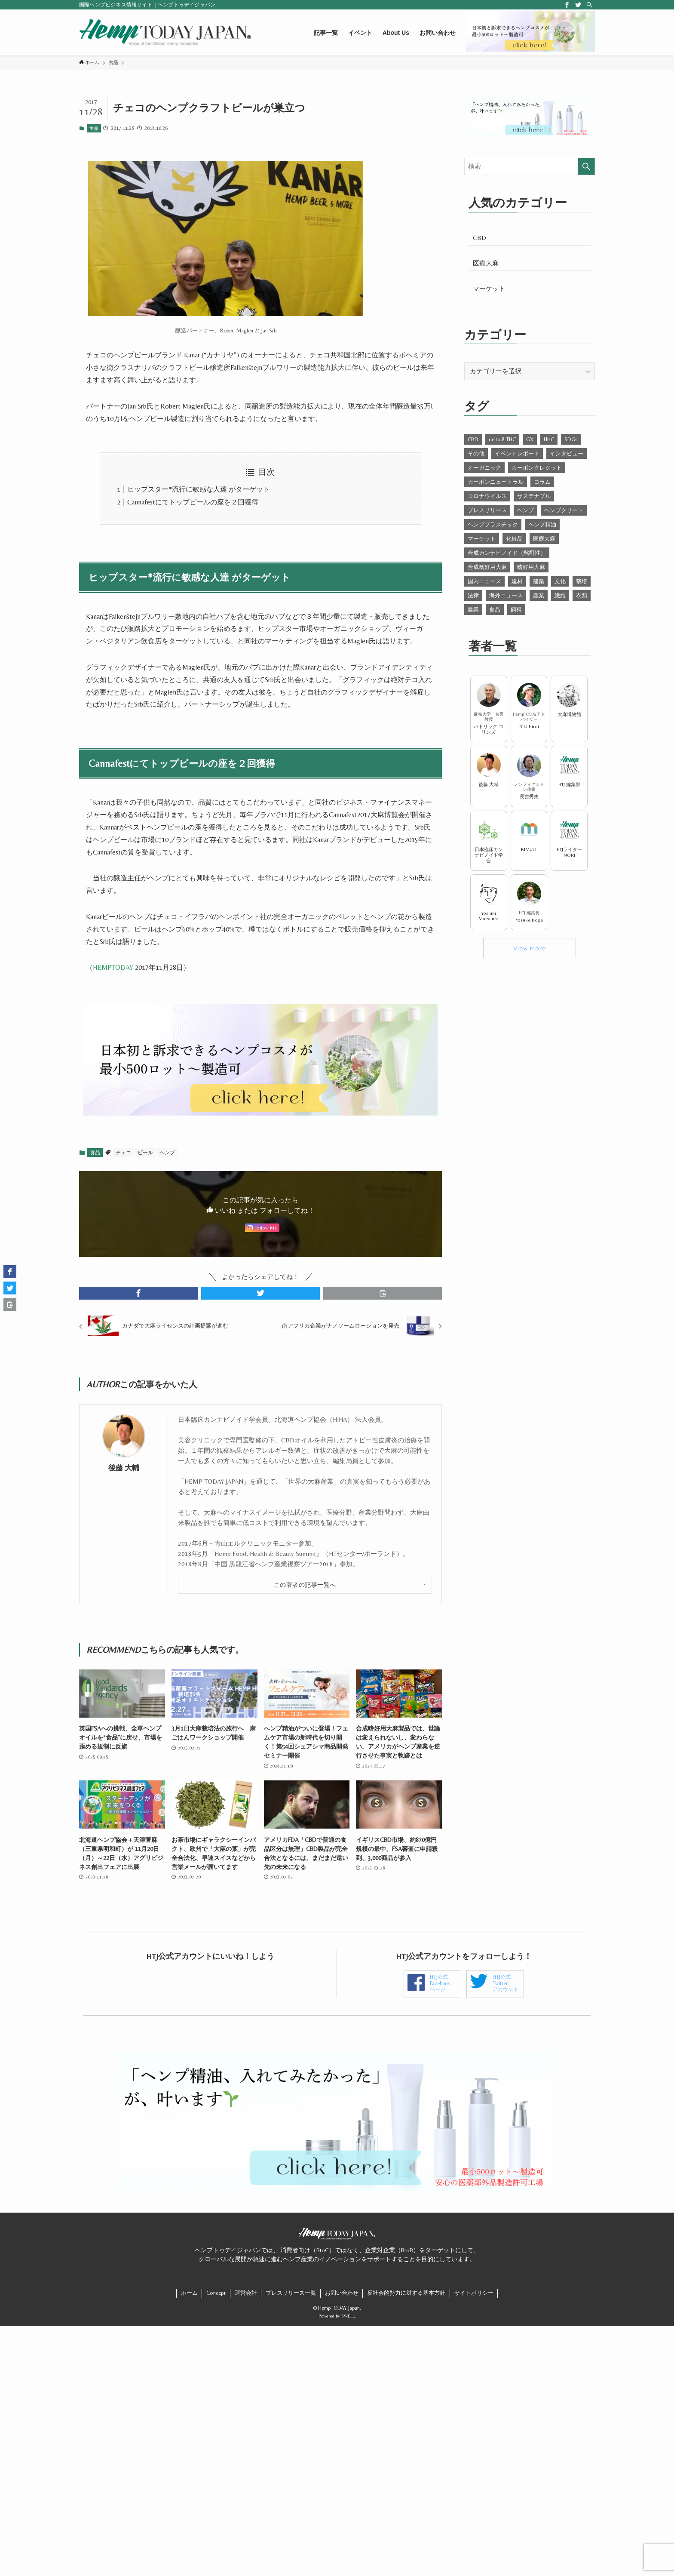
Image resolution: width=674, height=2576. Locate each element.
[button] (138, 1293)
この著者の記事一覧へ (305, 1581)
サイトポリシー (473, 2300)
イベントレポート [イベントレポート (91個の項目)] (517, 453)
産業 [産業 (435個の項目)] (538, 595)
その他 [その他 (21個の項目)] (476, 453)
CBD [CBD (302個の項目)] (473, 439)
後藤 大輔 (123, 1464)
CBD (479, 237)
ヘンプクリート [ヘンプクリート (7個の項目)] (563, 510)
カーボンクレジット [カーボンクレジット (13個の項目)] (537, 467)
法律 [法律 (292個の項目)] (473, 595)
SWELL (348, 2323)
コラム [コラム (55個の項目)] (542, 482)
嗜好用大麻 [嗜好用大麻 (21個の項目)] (531, 567)
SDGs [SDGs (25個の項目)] (571, 439)
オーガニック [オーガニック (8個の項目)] (484, 467)
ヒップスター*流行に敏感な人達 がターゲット (198, 489)
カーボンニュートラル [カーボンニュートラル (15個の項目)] (496, 482)
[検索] (589, 4)
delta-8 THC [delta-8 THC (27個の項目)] (502, 439)
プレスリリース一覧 (291, 2300)
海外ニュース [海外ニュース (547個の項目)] (506, 595)
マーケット (489, 288)
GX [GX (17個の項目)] (529, 439)
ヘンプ (167, 1153)
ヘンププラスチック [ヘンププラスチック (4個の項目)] (493, 524)
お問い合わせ (341, 2300)
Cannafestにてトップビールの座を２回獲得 (192, 502)
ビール (145, 1153)
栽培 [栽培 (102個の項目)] (581, 581)
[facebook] (567, 4)
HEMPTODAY (113, 967)
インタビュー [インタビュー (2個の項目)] (566, 453)
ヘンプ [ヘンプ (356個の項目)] (525, 510)
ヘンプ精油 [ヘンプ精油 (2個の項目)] (542, 524)
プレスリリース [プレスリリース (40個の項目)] (487, 510)
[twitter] (578, 4)
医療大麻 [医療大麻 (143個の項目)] (544, 538)
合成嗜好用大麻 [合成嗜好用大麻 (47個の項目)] (487, 567)
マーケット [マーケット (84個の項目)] (482, 538)
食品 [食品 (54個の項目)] (494, 609)
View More (529, 948)
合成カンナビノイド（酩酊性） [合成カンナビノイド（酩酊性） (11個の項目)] (507, 553)
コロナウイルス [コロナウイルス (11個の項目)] (487, 496)
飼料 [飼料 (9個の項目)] (516, 609)
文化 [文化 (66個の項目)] (560, 581)
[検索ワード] (529, 166)
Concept (216, 2300)
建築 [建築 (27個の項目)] (538, 581)
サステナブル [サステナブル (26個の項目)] (534, 496)
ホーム (189, 2300)
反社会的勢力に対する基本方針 (406, 2300)
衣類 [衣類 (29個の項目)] (581, 595)
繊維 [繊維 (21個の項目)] (560, 595)
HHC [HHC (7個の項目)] (549, 439)
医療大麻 (486, 263)
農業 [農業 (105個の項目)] (473, 609)
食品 (93, 128)
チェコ (123, 1153)
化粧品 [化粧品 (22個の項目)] (514, 538)
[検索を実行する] (586, 166)
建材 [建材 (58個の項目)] (517, 581)
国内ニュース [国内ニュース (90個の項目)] (484, 581)
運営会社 (246, 2300)
